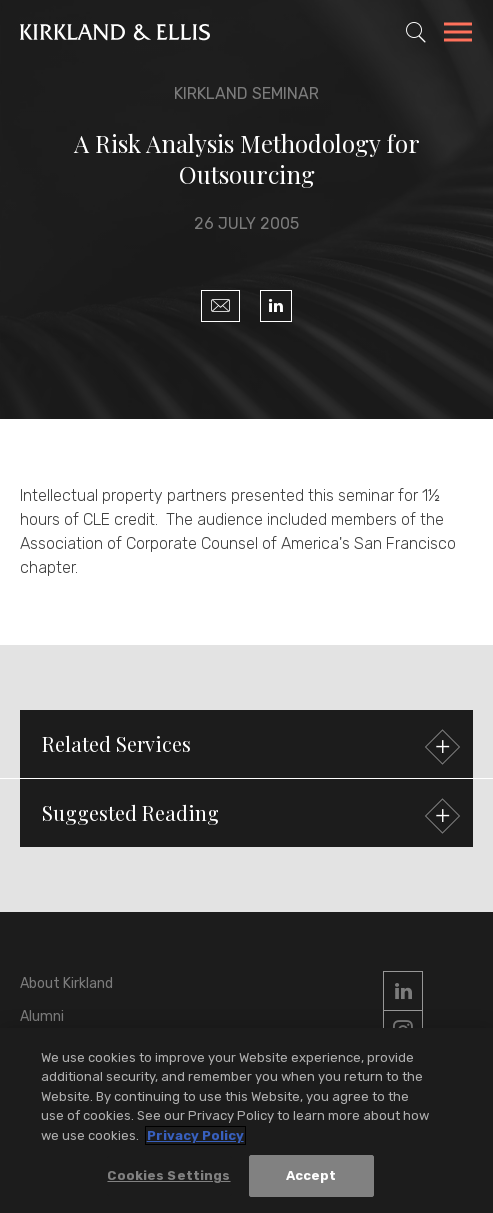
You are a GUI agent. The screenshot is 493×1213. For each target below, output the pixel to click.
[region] (246, 1120)
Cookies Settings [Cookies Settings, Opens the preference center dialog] (168, 1175)
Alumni (42, 1016)
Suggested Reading (248, 815)
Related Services (248, 746)
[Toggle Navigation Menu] (458, 35)
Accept (311, 1175)
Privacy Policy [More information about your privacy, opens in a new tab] (195, 1135)
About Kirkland (66, 983)
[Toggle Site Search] (416, 32)
